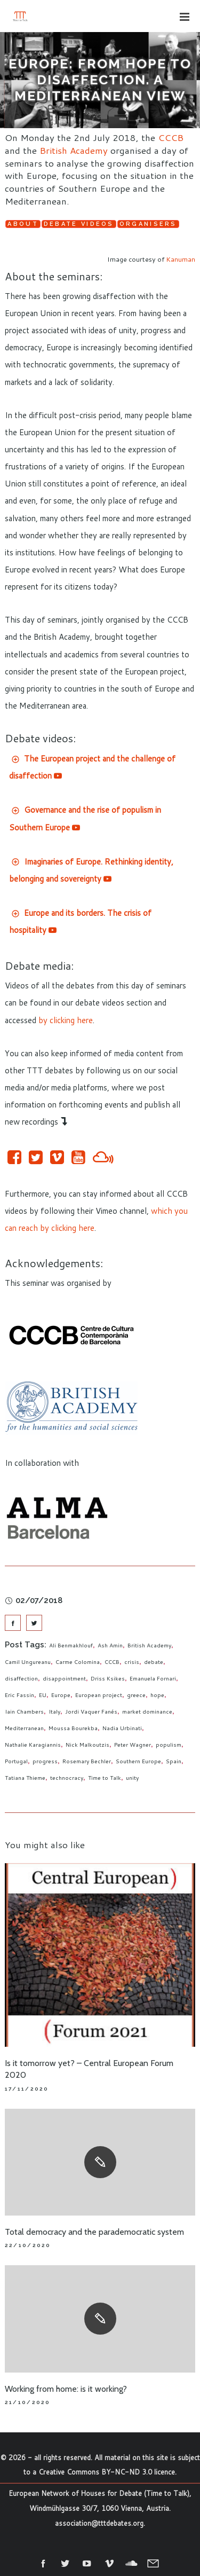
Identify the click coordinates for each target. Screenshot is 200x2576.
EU (42, 1695)
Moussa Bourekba (73, 1728)
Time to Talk (104, 1777)
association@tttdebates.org (99, 2523)
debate (153, 1662)
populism (168, 1744)
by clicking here (65, 1020)
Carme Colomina (77, 1662)
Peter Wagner (132, 1744)
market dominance (147, 1711)
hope (157, 1695)
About (22, 224)
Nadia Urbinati (122, 1728)
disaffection (21, 1678)
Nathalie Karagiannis (33, 1744)
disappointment (64, 1678)
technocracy (66, 1777)
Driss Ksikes (108, 1678)
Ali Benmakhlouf (71, 1645)
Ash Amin (110, 1645)
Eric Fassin (19, 1695)
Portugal (16, 1761)
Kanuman (180, 259)
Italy (54, 1711)
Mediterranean (24, 1728)
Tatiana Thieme (25, 1777)
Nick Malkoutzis (87, 1744)
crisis (131, 1662)
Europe (60, 1695)
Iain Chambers (24, 1711)
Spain (173, 1761)
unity (132, 1777)
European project (98, 1695)
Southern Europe (138, 1761)
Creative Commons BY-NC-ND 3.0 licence (106, 2472)
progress (45, 1761)
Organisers (148, 224)
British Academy (73, 150)
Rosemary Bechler (86, 1761)
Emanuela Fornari (153, 1678)
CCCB (170, 137)
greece (136, 1695)
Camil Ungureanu (28, 1662)
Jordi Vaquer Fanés (91, 1711)
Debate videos (79, 224)
